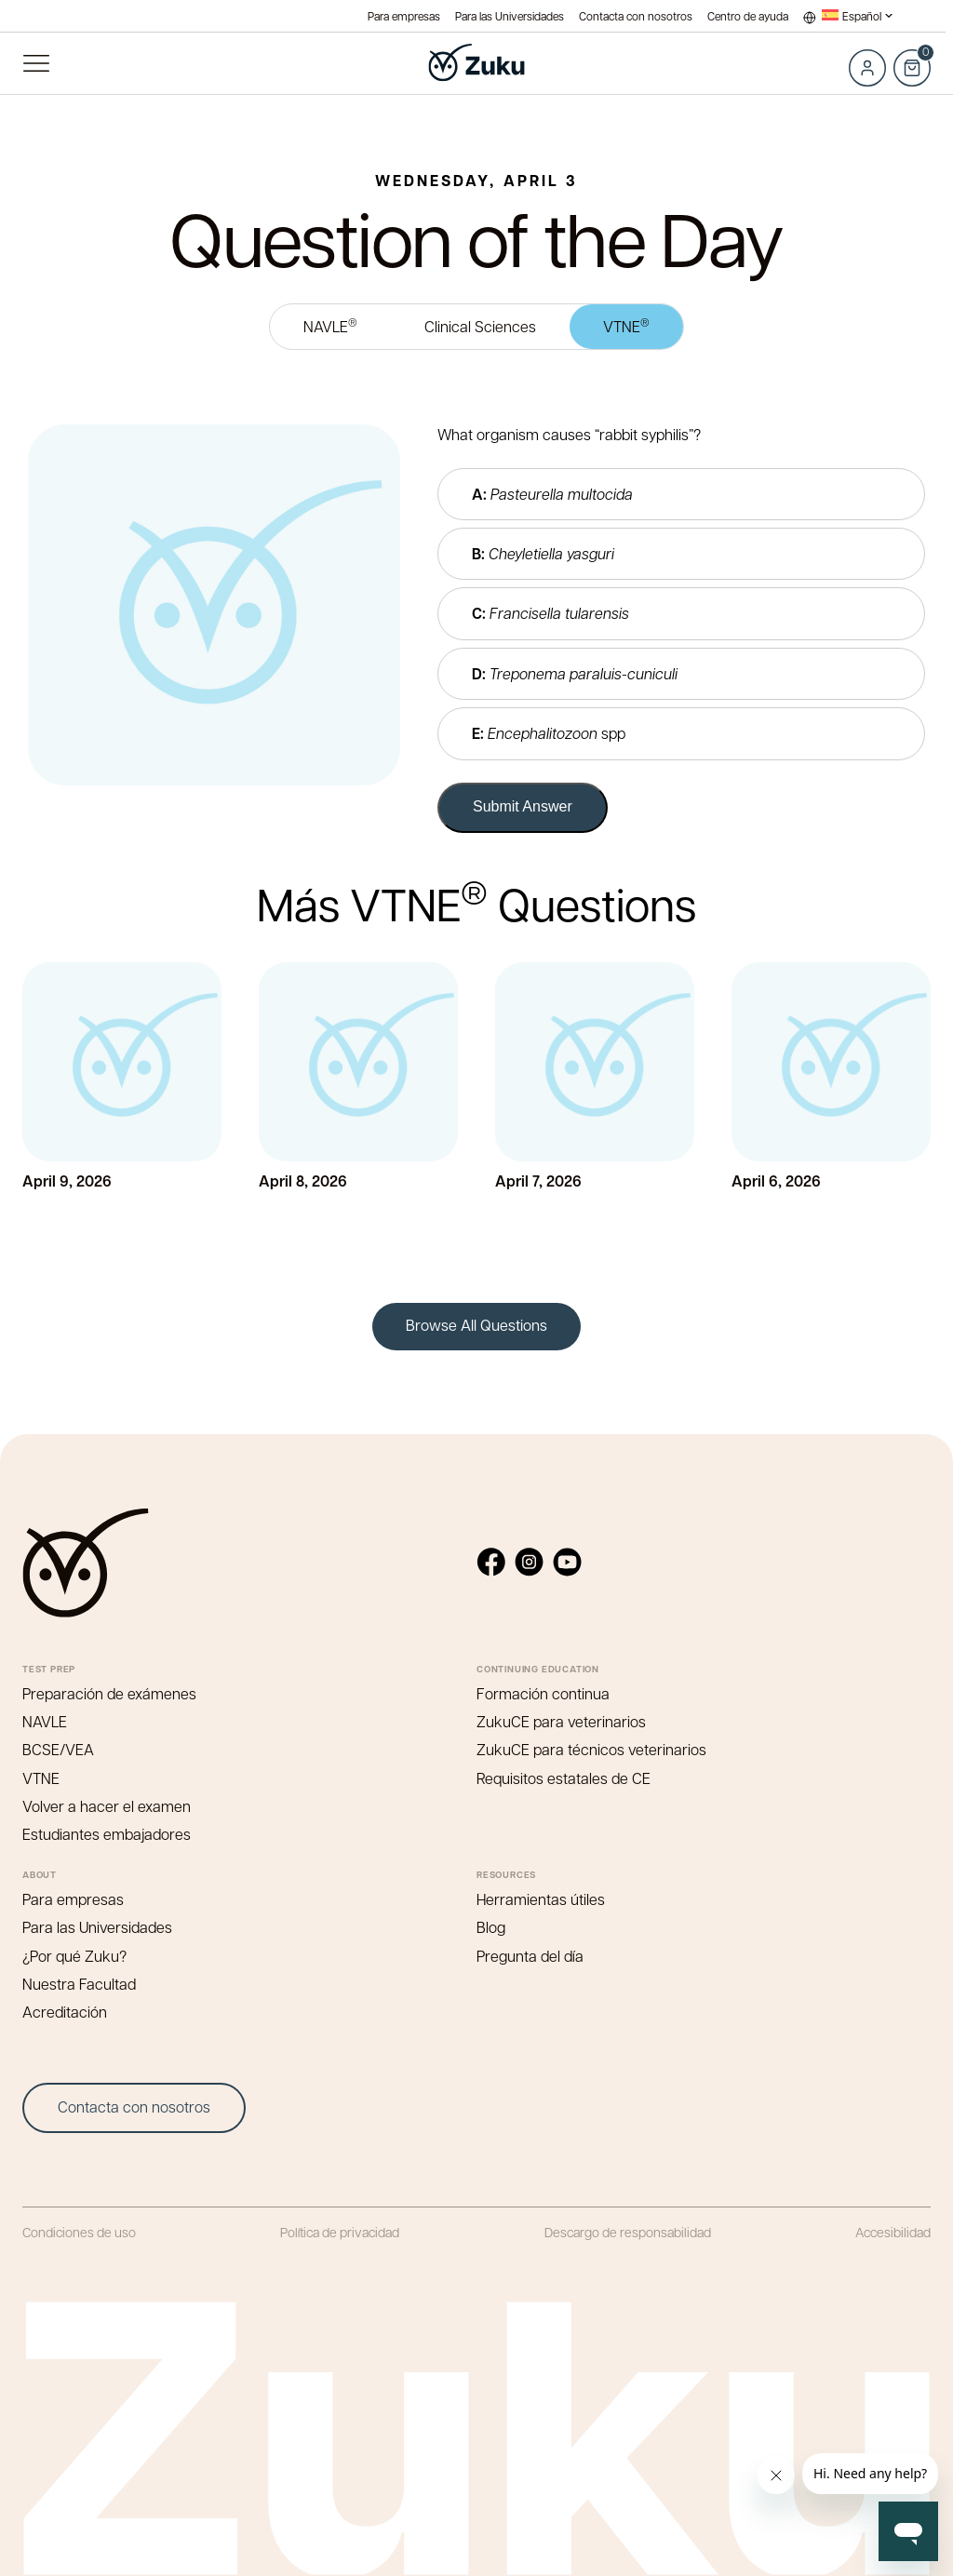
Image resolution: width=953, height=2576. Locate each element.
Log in (867, 68)
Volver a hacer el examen (106, 1806)
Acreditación (64, 2011)
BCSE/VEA (58, 1749)
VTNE (626, 325)
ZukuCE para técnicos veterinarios (591, 1749)
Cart (912, 57)
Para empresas (404, 16)
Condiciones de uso (79, 2231)
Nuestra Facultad (79, 1983)
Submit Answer (522, 806)
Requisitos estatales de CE (563, 1778)
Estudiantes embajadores (106, 1834)
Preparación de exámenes (109, 1693)
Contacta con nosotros (635, 16)
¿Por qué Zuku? (74, 1956)
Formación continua (543, 1693)
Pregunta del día (530, 1956)
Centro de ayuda (747, 16)
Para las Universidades (509, 16)
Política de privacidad (339, 2231)
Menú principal (35, 63)
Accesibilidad (893, 2231)
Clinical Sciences (480, 326)
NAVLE (330, 325)
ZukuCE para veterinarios (561, 1721)
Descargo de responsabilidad (627, 2231)
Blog (490, 1927)
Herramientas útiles (540, 1899)
